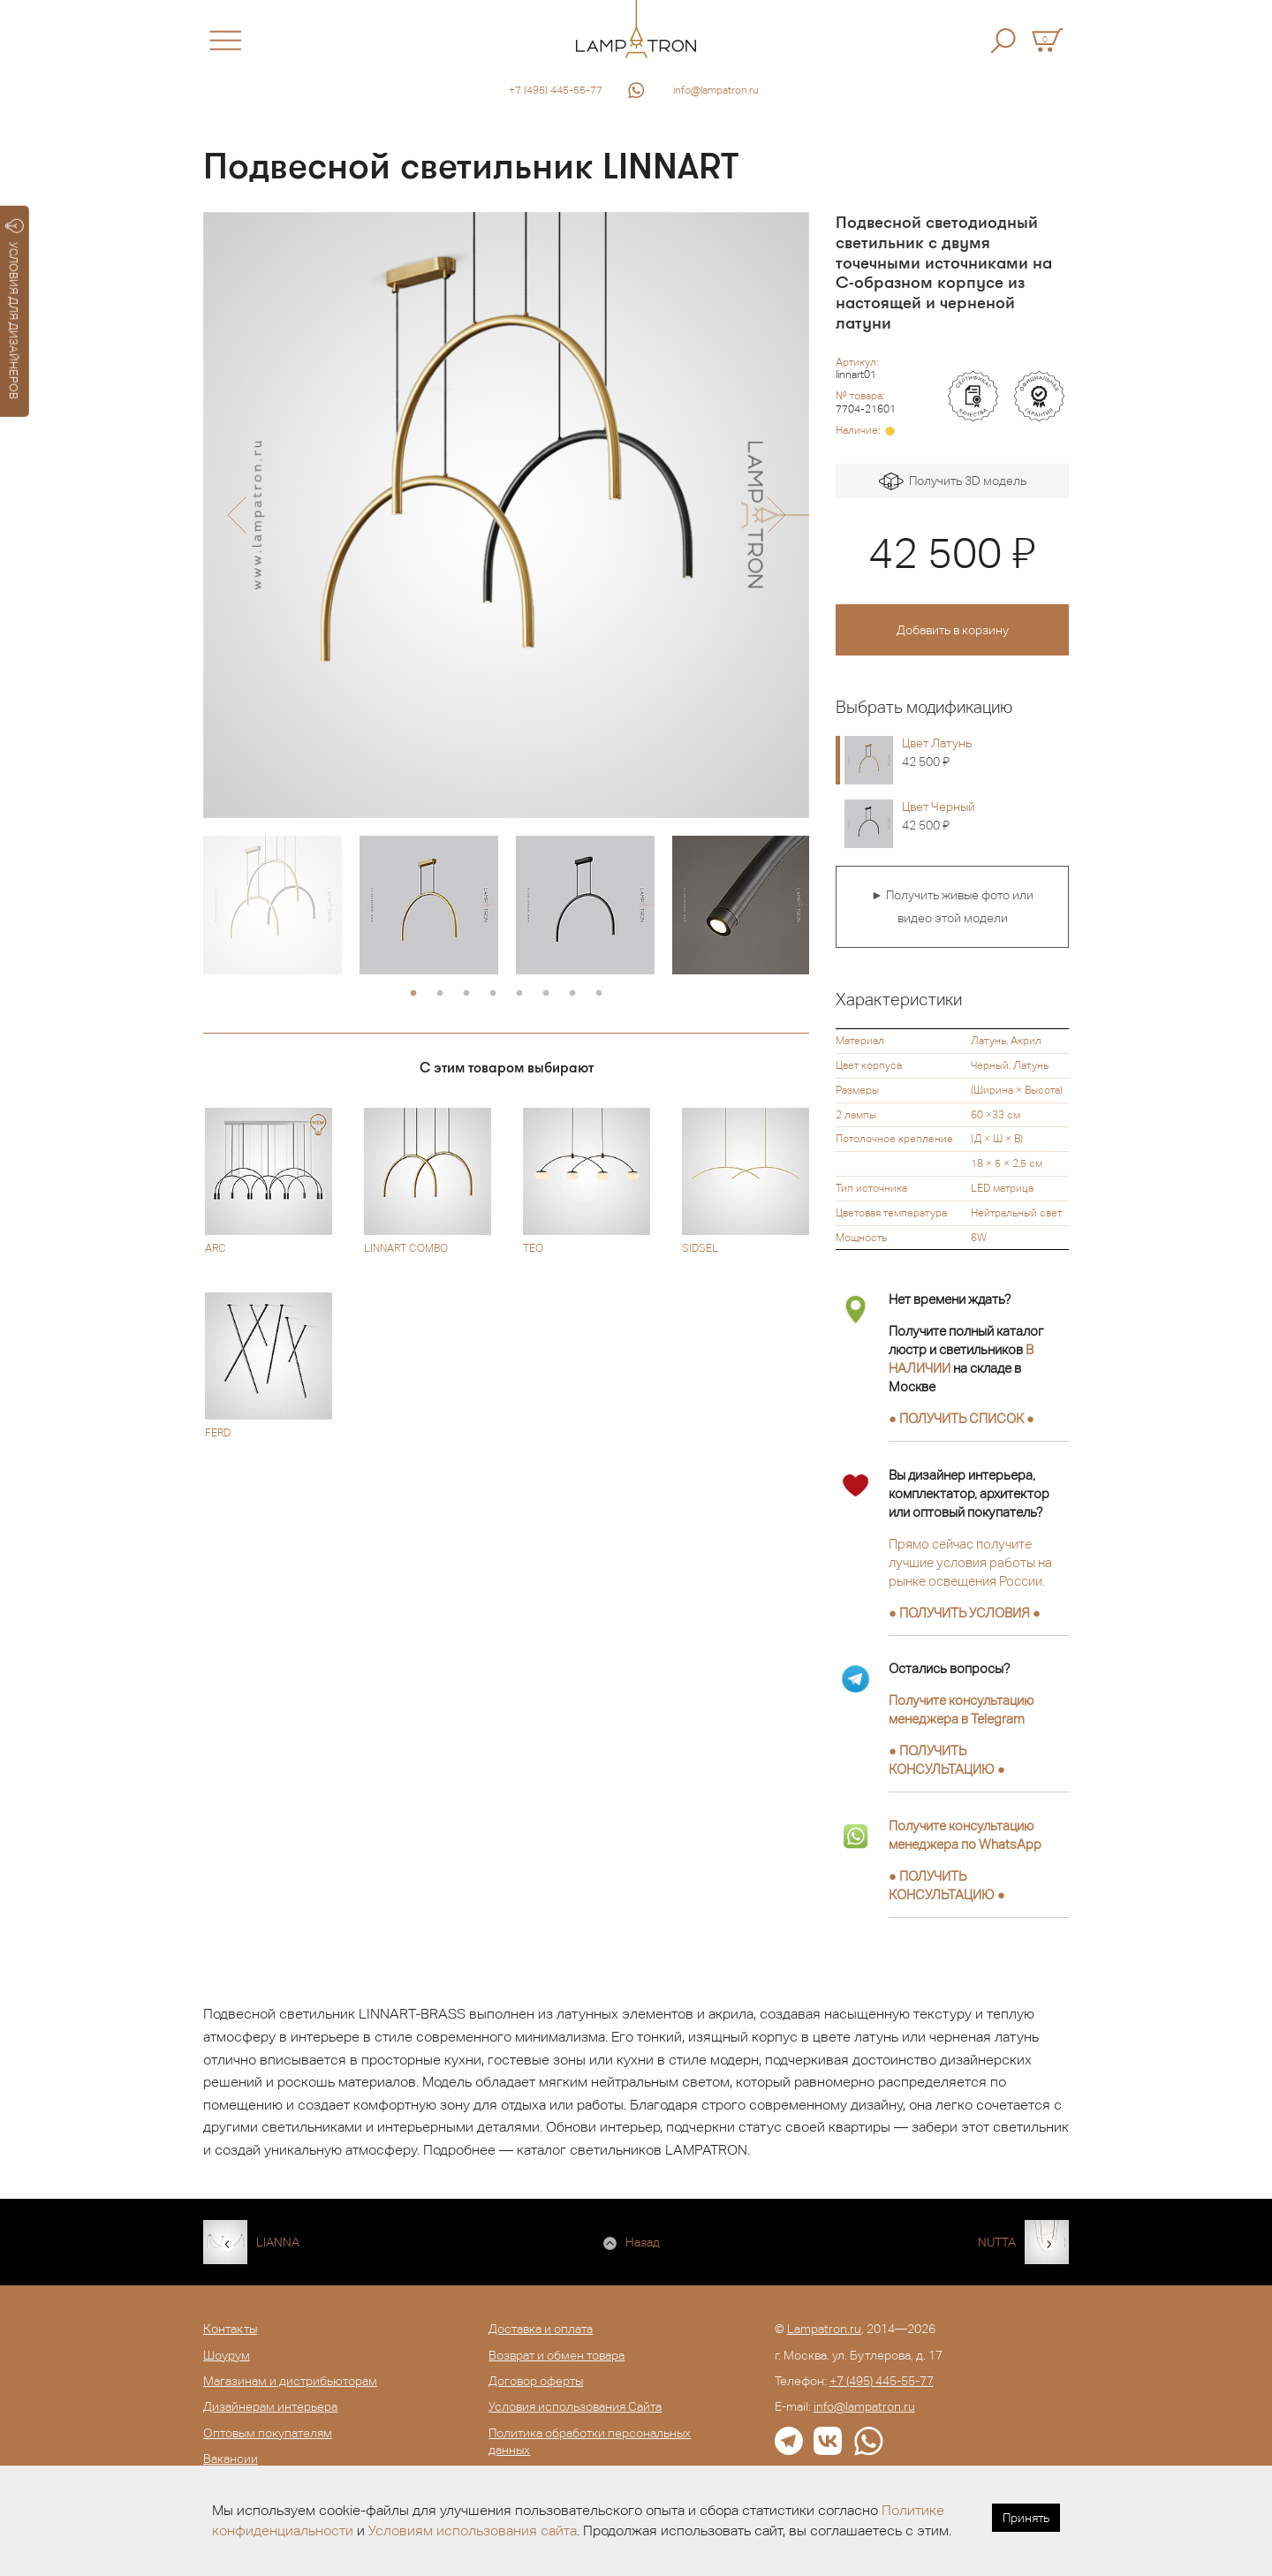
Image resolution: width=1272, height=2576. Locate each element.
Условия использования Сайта (575, 2406)
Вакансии (230, 2458)
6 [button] (546, 994)
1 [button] (413, 994)
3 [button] (466, 994)
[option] (506, 515)
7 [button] (572, 994)
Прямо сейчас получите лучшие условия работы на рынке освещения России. (970, 1562)
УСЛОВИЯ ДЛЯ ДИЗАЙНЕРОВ (14, 309)
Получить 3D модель (952, 482)
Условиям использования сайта (472, 2530)
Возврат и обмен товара (556, 2355)
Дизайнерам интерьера (270, 2406)
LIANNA (277, 2242)
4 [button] (493, 994)
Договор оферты (535, 2381)
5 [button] (519, 994)
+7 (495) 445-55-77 (555, 90)
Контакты (230, 2329)
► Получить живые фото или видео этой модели (952, 906)
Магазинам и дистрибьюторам (290, 2381)
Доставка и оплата (540, 2329)
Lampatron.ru (824, 2329)
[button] (236, 515)
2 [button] (440, 994)
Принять (1026, 2518)
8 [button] (599, 994)
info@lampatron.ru (716, 90)
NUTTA (997, 2242)
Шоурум (226, 2355)
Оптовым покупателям (267, 2433)
